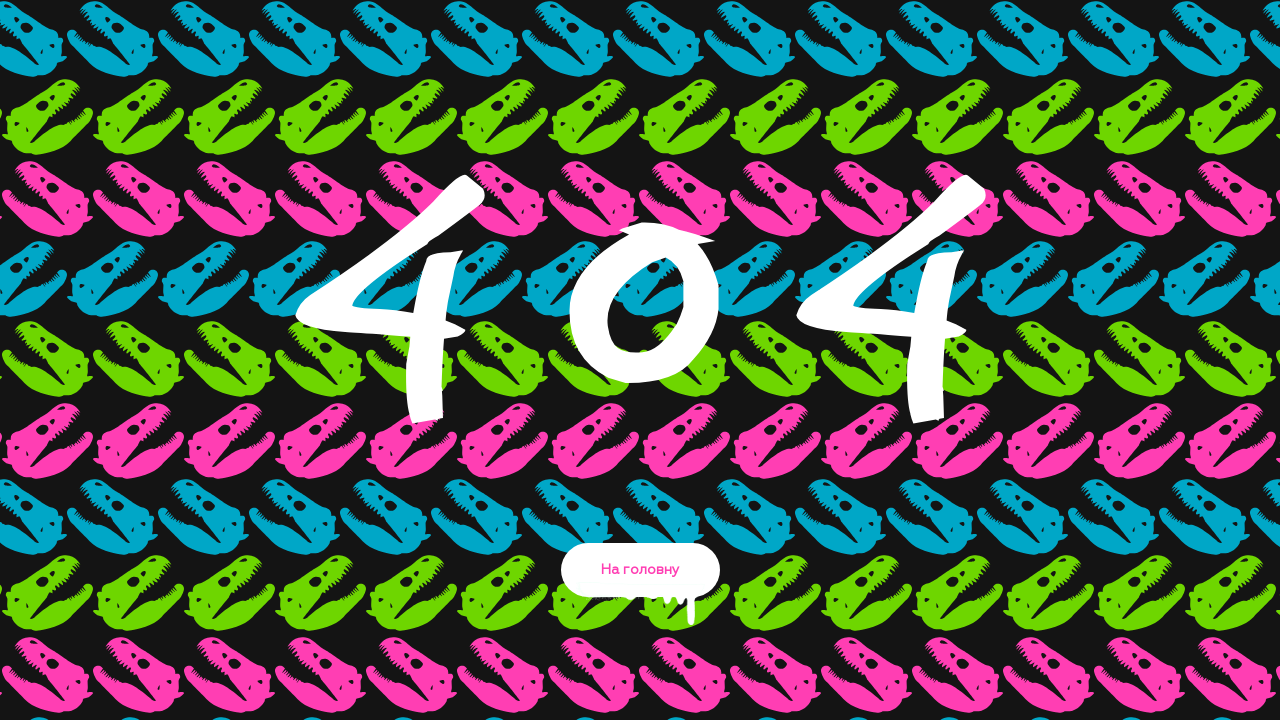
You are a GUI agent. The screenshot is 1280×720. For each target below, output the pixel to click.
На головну (640, 580)
